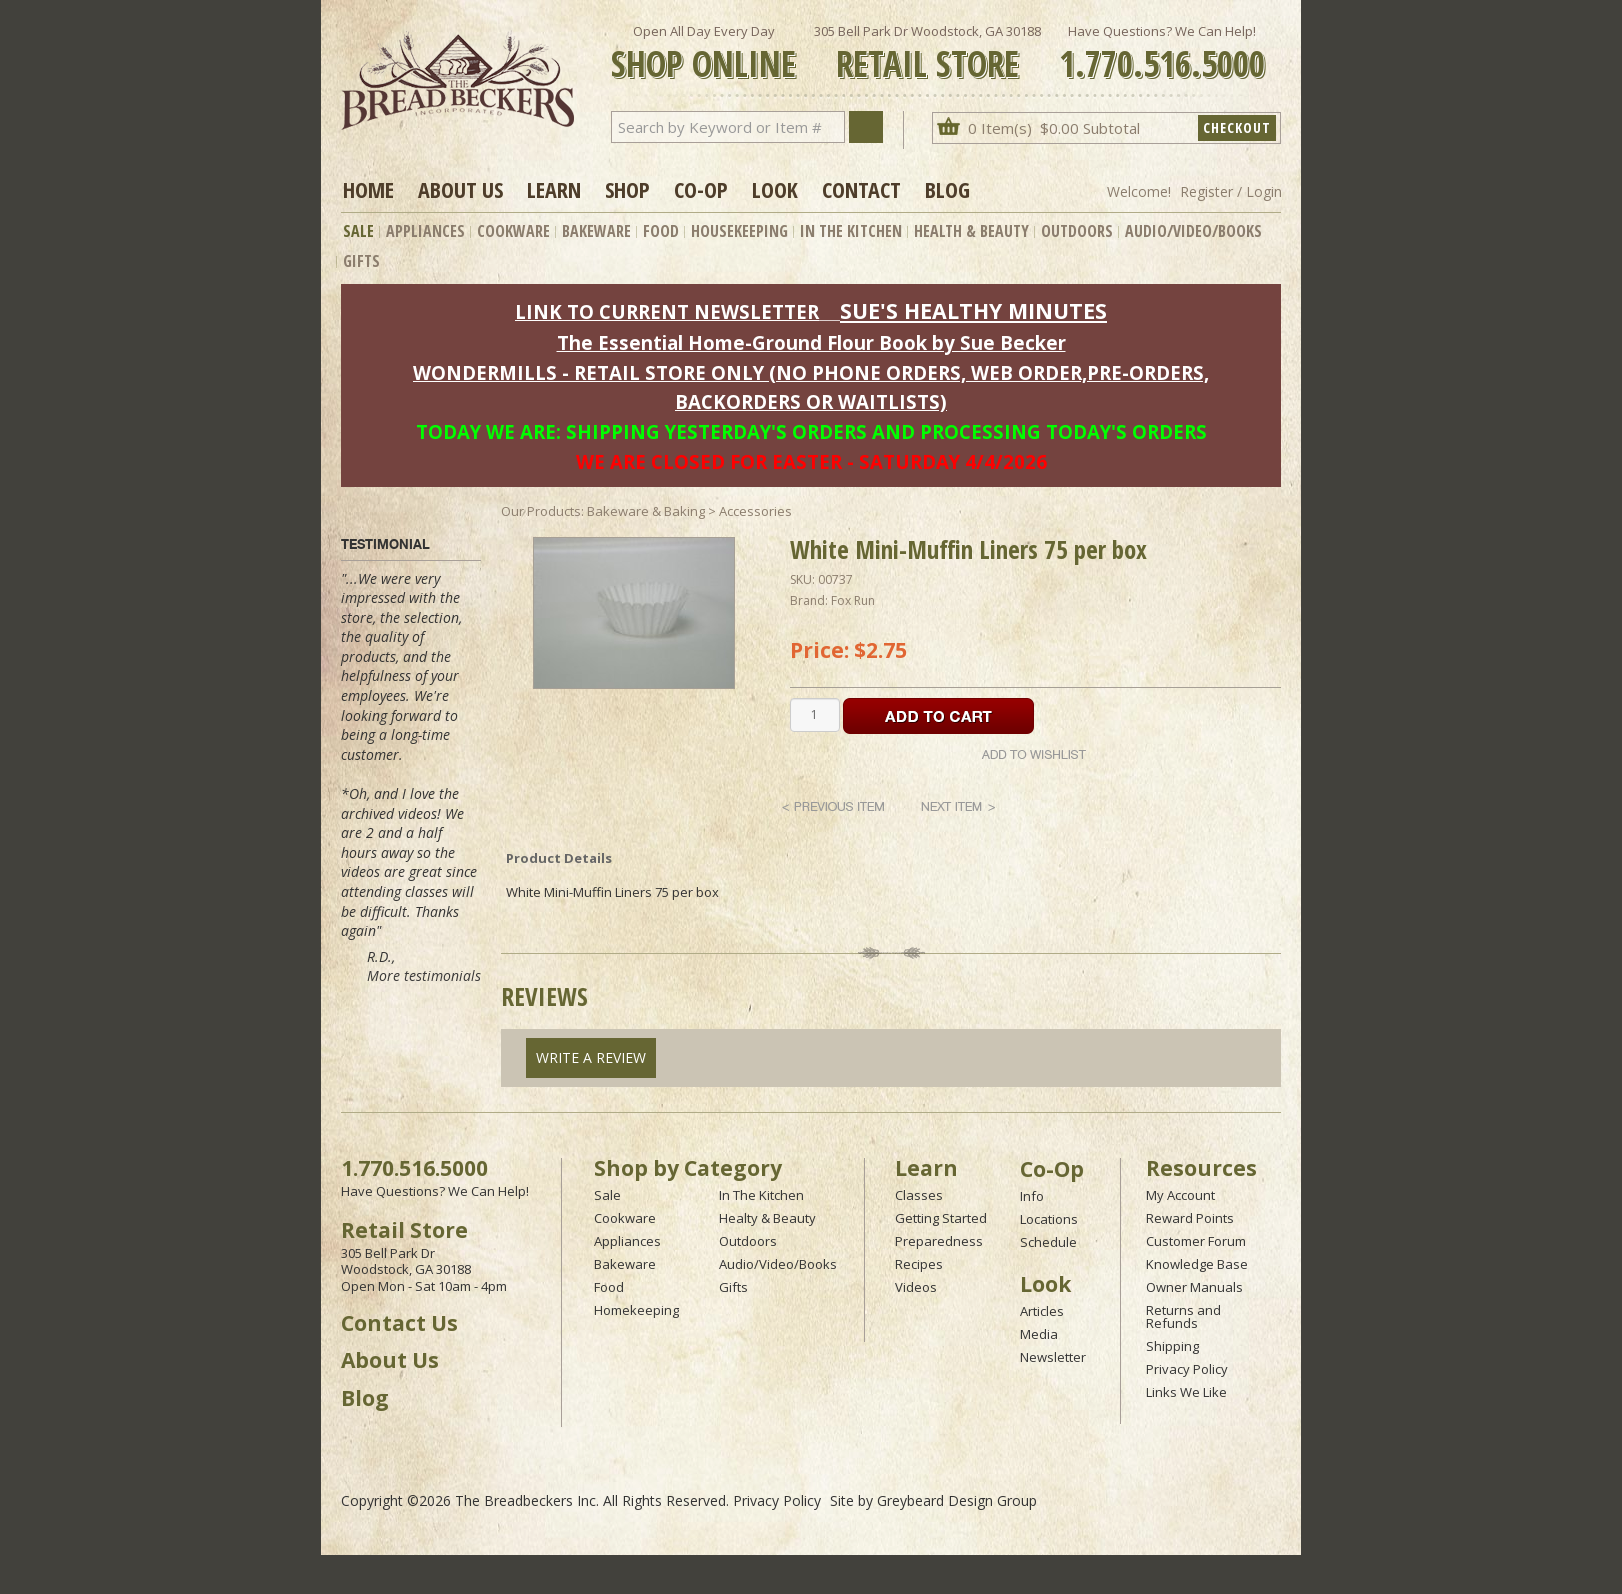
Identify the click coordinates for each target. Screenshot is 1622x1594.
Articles (1042, 1311)
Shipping (1172, 1346)
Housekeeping (739, 231)
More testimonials (424, 975)
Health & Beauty (971, 231)
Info (1032, 1196)
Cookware (513, 231)
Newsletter (1053, 1357)
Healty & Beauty (767, 1218)
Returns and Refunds (1183, 1316)
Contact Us (399, 1323)
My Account (1180, 1195)
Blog (947, 189)
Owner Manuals (1194, 1287)
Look (775, 189)
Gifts (361, 261)
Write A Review (591, 1057)
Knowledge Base (1197, 1264)
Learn (554, 189)
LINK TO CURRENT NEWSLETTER (667, 311)
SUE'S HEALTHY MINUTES (973, 310)
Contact (861, 189)
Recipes (919, 1264)
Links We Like (1186, 1392)
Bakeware (596, 231)
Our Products (541, 511)
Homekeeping (636, 1310)
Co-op (701, 189)
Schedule (1048, 1242)
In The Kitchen (851, 231)
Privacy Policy (1187, 1369)
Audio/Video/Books (1193, 231)
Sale (358, 231)
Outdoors (1077, 231)
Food (661, 231)
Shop (627, 189)
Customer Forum (1196, 1241)
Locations (1049, 1219)
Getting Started (941, 1218)
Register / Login (1231, 191)
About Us (460, 189)
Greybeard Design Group (957, 1500)
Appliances (425, 231)
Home (368, 189)
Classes (919, 1195)
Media (1039, 1334)
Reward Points (1190, 1218)
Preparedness (939, 1241)
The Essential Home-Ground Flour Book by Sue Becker (811, 342)
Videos (916, 1287)
